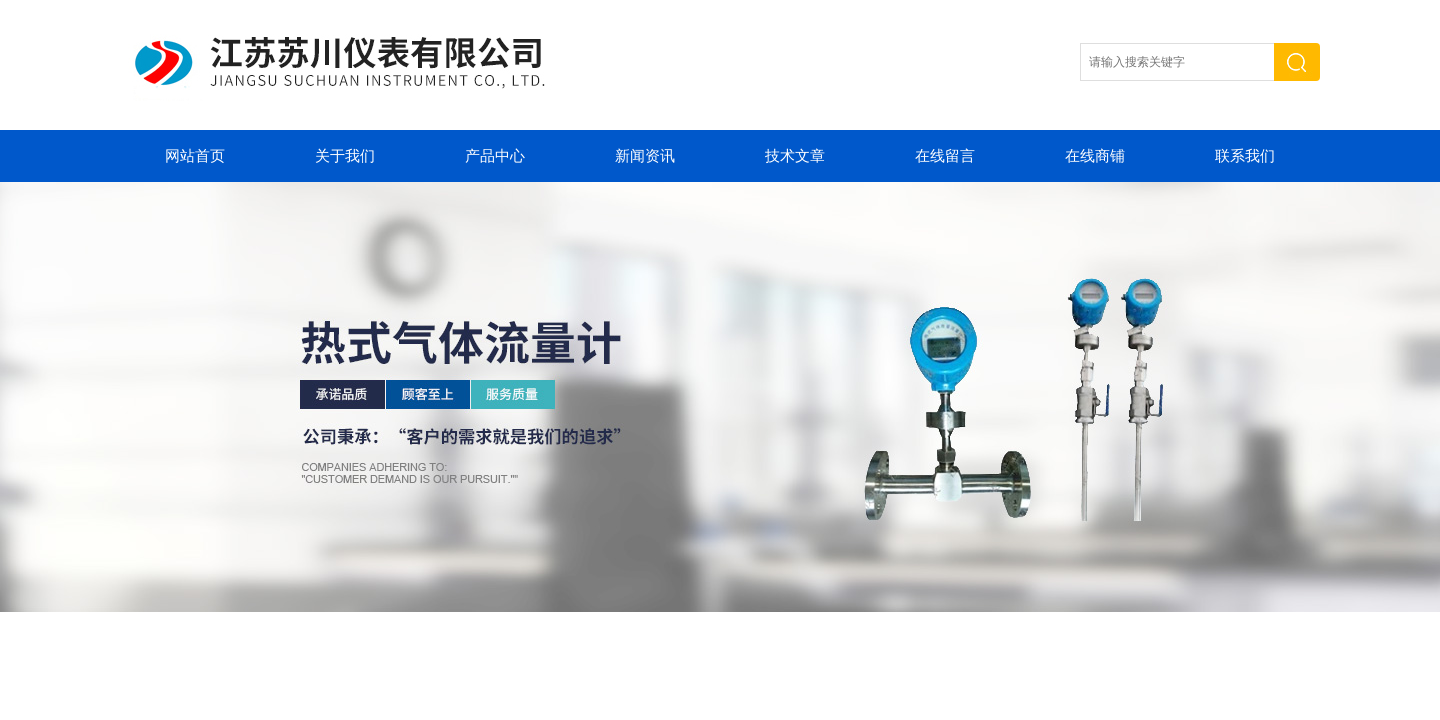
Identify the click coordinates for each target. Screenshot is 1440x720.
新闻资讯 (645, 156)
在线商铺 (1095, 156)
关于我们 (345, 156)
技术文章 (795, 156)
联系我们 (1245, 156)
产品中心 (495, 156)
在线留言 (945, 156)
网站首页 (195, 156)
